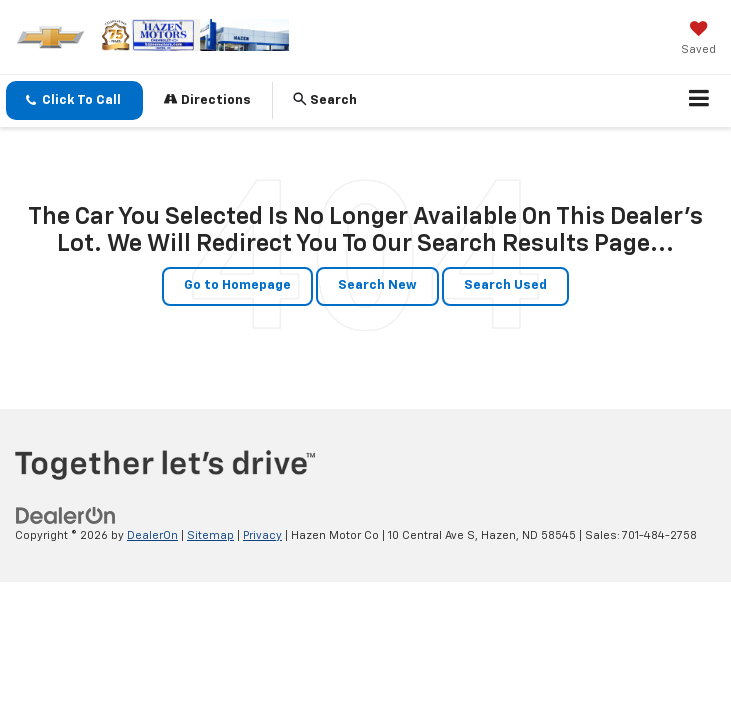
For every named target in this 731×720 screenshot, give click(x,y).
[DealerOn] (66, 515)
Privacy (262, 535)
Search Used (505, 285)
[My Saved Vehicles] (698, 40)
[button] (74, 100)
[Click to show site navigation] (699, 101)
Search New (377, 285)
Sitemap (210, 535)
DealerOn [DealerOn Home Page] (152, 535)
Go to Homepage (237, 285)
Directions (207, 99)
